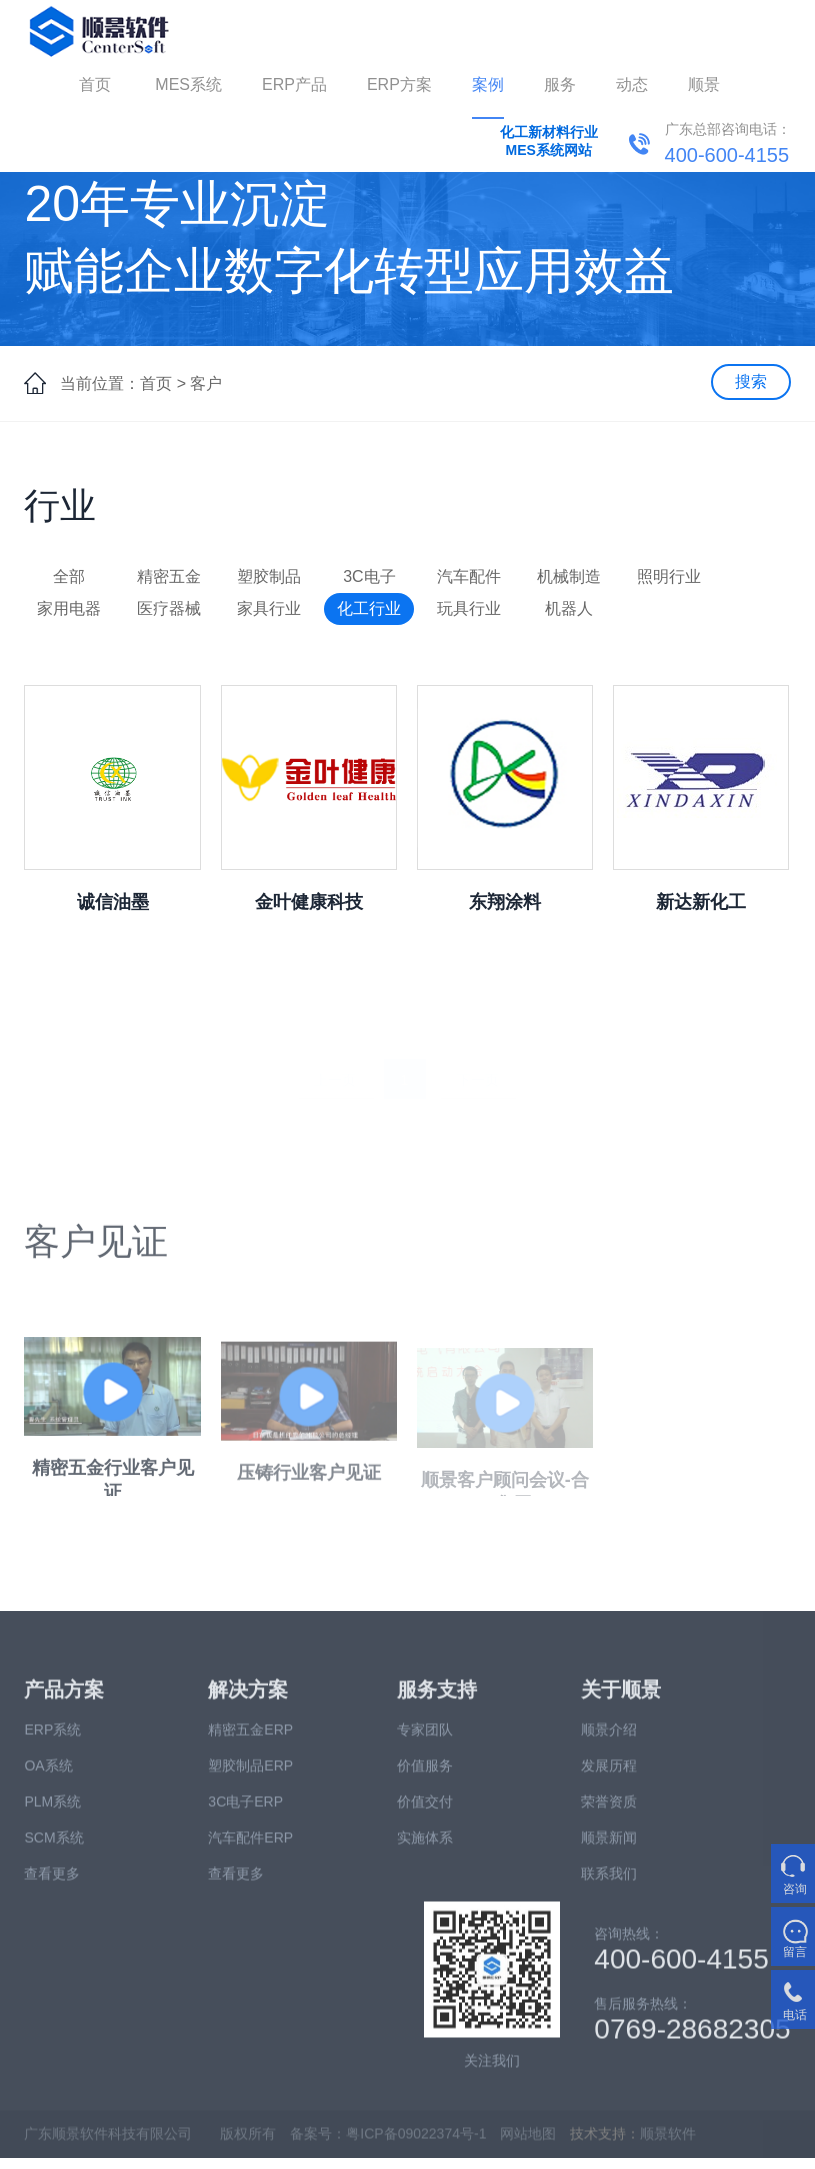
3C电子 (369, 576)
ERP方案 (399, 84)
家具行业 (269, 608)
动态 (632, 84)
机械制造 (569, 576)
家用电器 (69, 608)
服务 (560, 84)
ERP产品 (294, 84)
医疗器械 (169, 608)
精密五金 (169, 576)
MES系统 (188, 84)
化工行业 (369, 608)
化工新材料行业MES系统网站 (549, 141)
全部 (69, 576)
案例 (488, 84)
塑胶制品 (269, 576)
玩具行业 (469, 608)
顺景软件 (668, 2143)
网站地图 (528, 2143)
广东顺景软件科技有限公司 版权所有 (150, 2143)
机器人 (569, 608)
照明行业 (669, 576)
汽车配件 (469, 576)
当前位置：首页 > (123, 383)
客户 (206, 383)
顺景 (704, 84)
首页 (95, 84)
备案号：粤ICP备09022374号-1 (388, 2143)
